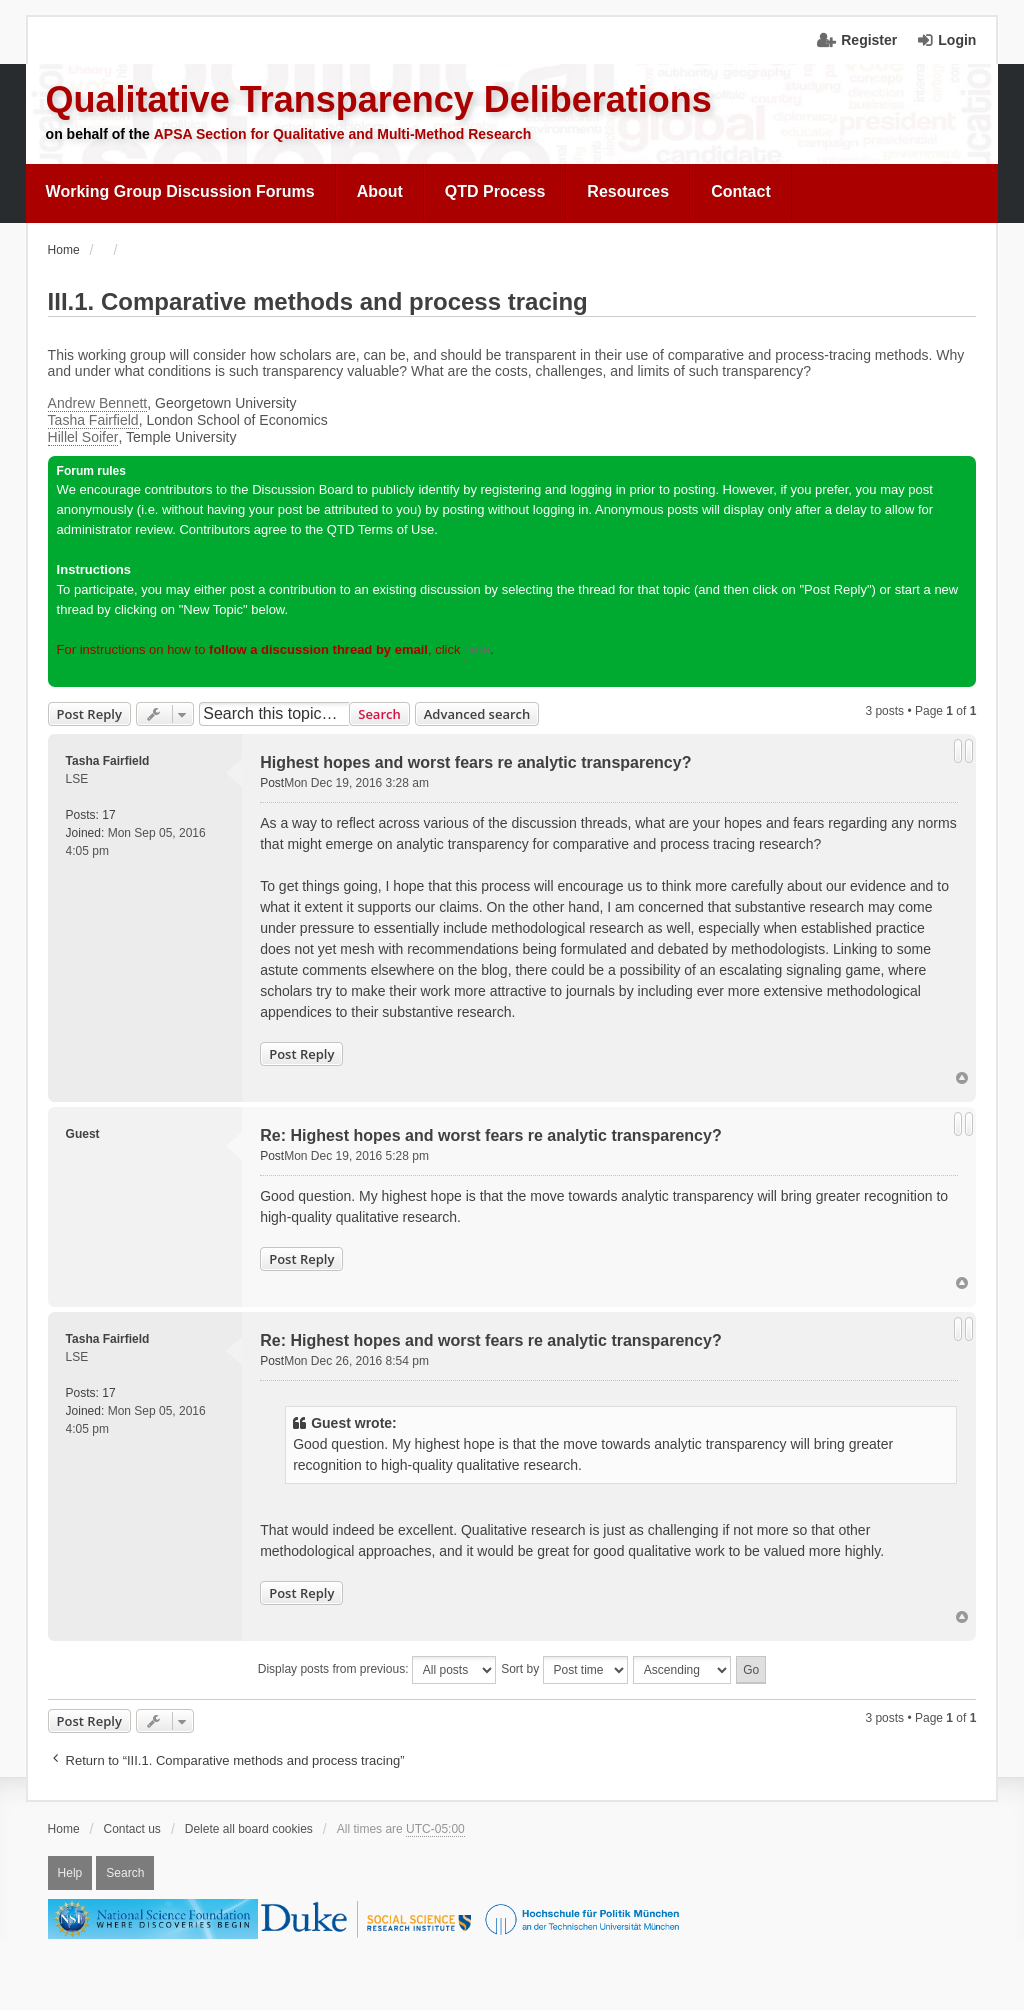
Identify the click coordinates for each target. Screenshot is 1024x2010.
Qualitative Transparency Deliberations (379, 99)
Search (379, 714)
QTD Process (495, 191)
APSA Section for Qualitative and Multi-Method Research (343, 134)
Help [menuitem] (70, 1873)
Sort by (564, 1670)
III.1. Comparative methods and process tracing (318, 301)
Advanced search (477, 714)
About (380, 191)
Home (64, 1829)
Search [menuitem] (125, 1873)
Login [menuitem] (957, 40)
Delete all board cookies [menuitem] (249, 1829)
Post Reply (89, 714)
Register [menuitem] (869, 40)
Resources (628, 191)
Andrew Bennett (98, 403)
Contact (741, 191)
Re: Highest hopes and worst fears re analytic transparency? (490, 1135)
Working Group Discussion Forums (180, 191)
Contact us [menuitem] (132, 1829)
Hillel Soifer (83, 437)
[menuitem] (181, 192)
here (477, 649)
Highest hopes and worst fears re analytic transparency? (475, 762)
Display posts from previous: (377, 1670)
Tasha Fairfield (93, 420)
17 (108, 815)
